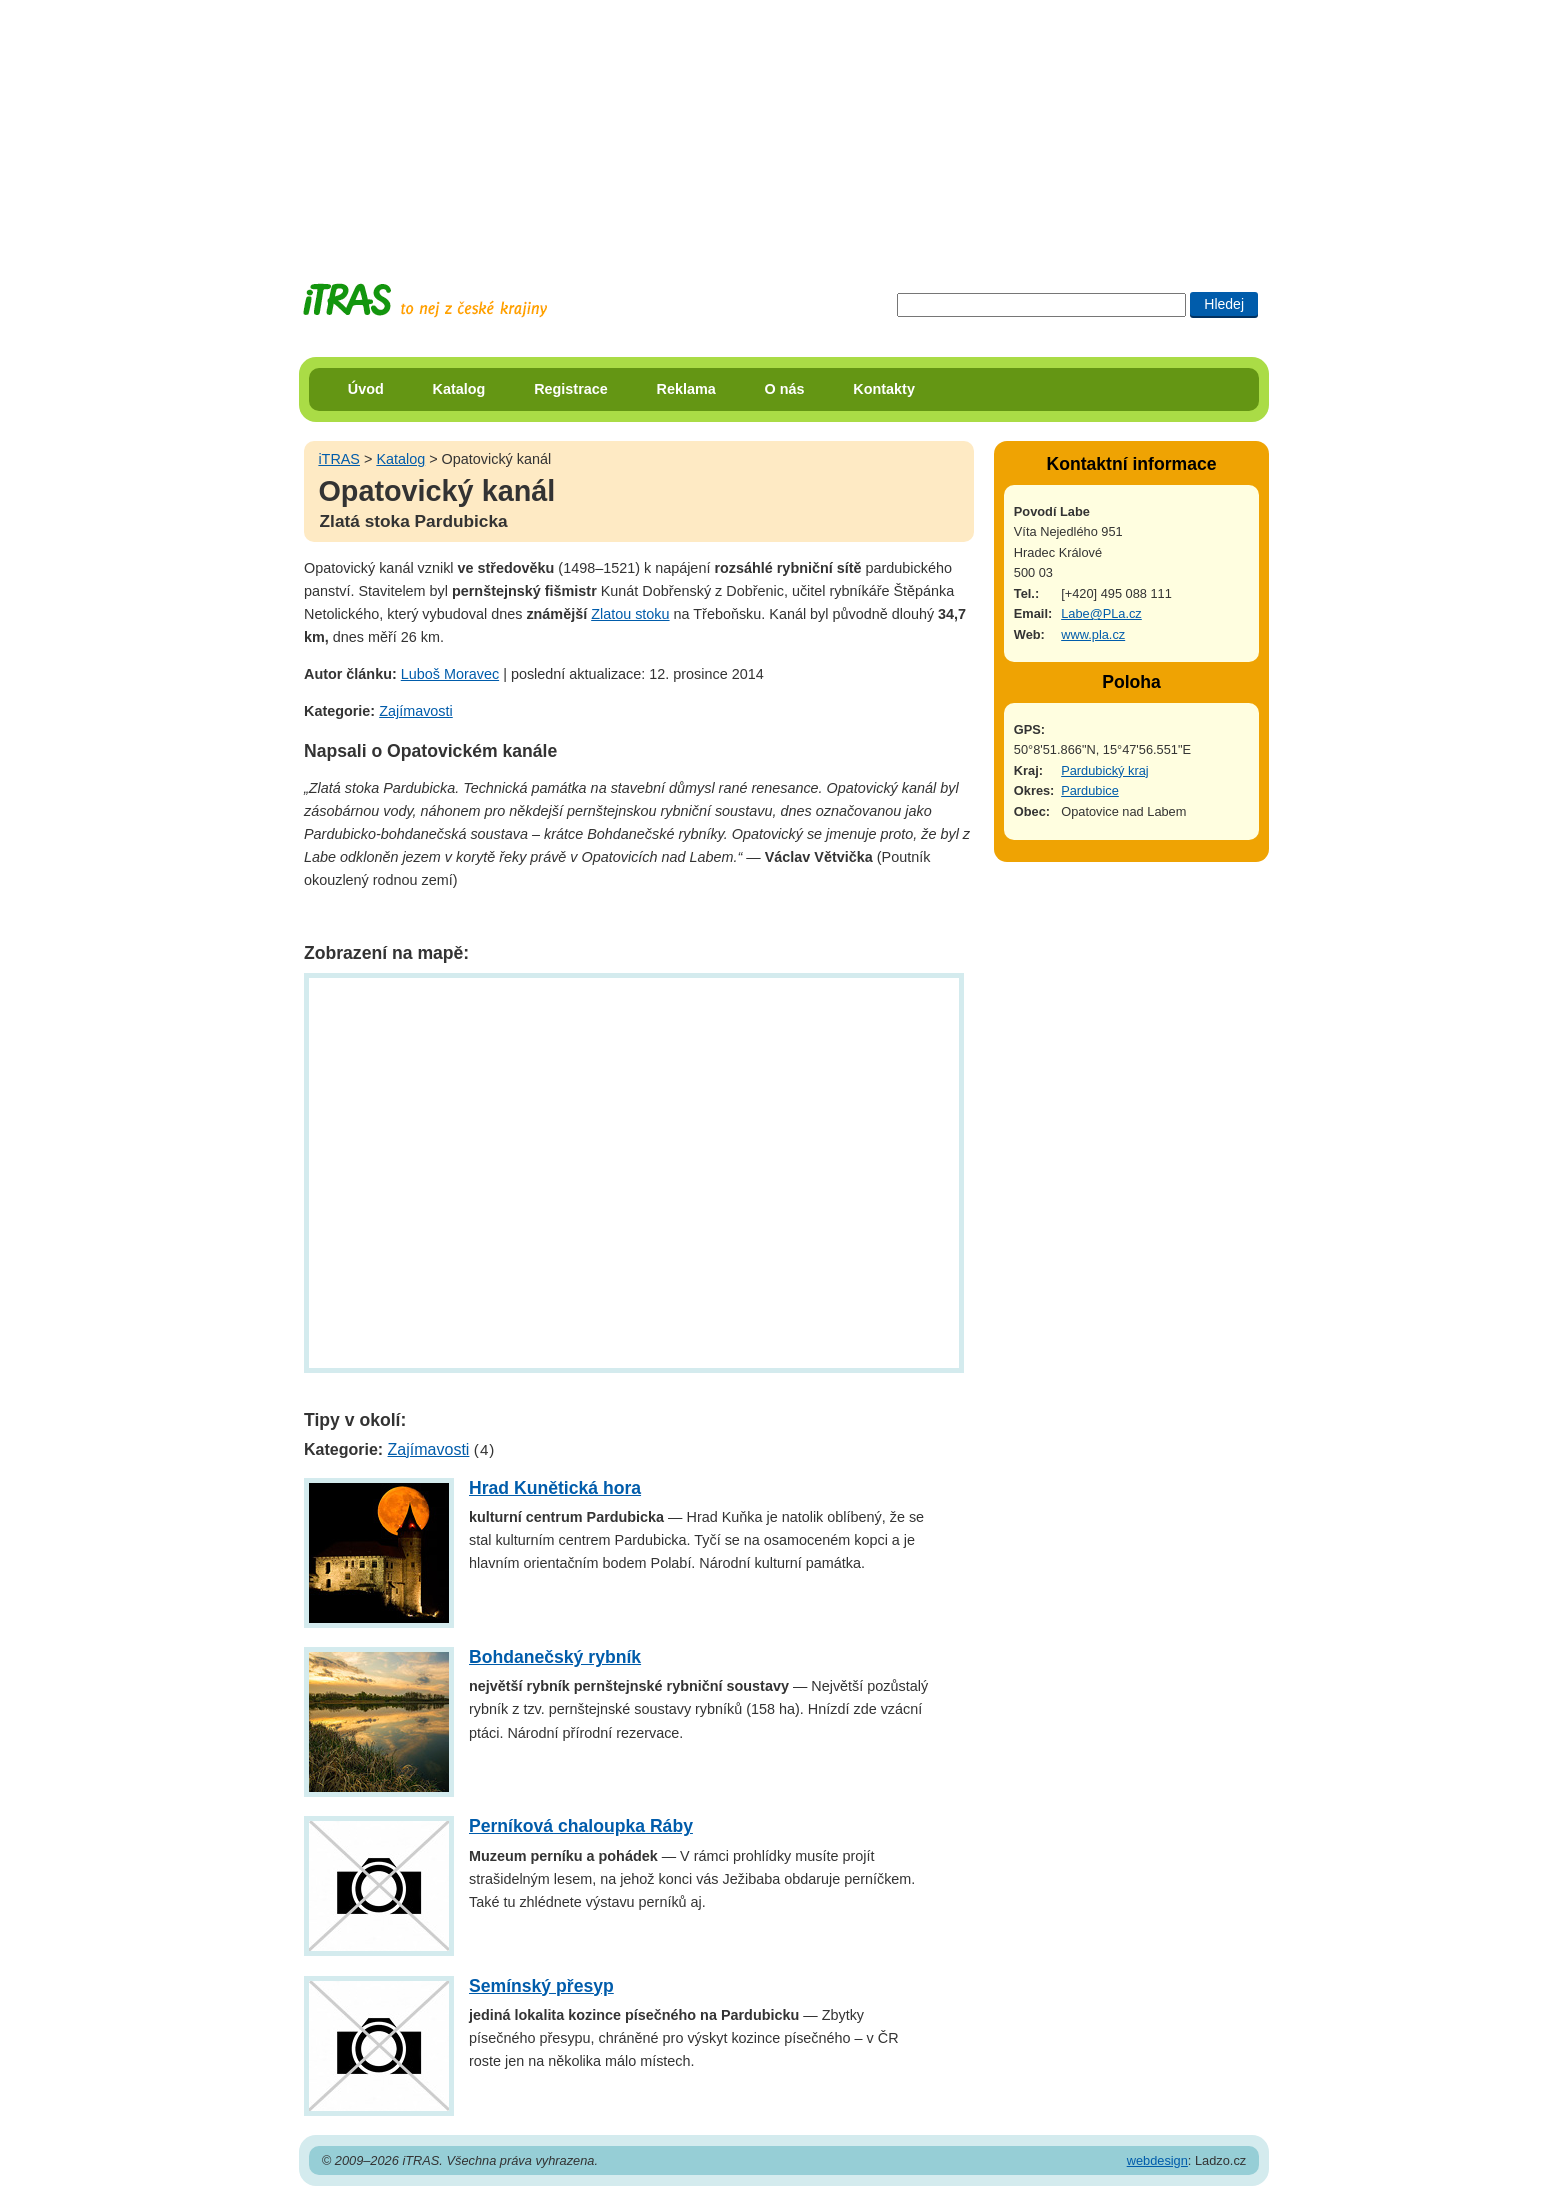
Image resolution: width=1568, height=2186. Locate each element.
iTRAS (339, 459)
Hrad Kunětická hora (555, 1488)
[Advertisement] (784, 125)
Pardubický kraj (1104, 770)
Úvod (366, 389)
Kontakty (884, 389)
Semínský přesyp (541, 1986)
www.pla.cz (1093, 634)
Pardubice (1090, 790)
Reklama (686, 389)
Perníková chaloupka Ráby (581, 1826)
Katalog (459, 389)
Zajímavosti (416, 711)
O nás (785, 389)
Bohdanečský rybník (555, 1657)
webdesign (1157, 2160)
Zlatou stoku (630, 614)
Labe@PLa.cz (1101, 613)
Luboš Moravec (450, 674)
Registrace (571, 389)
